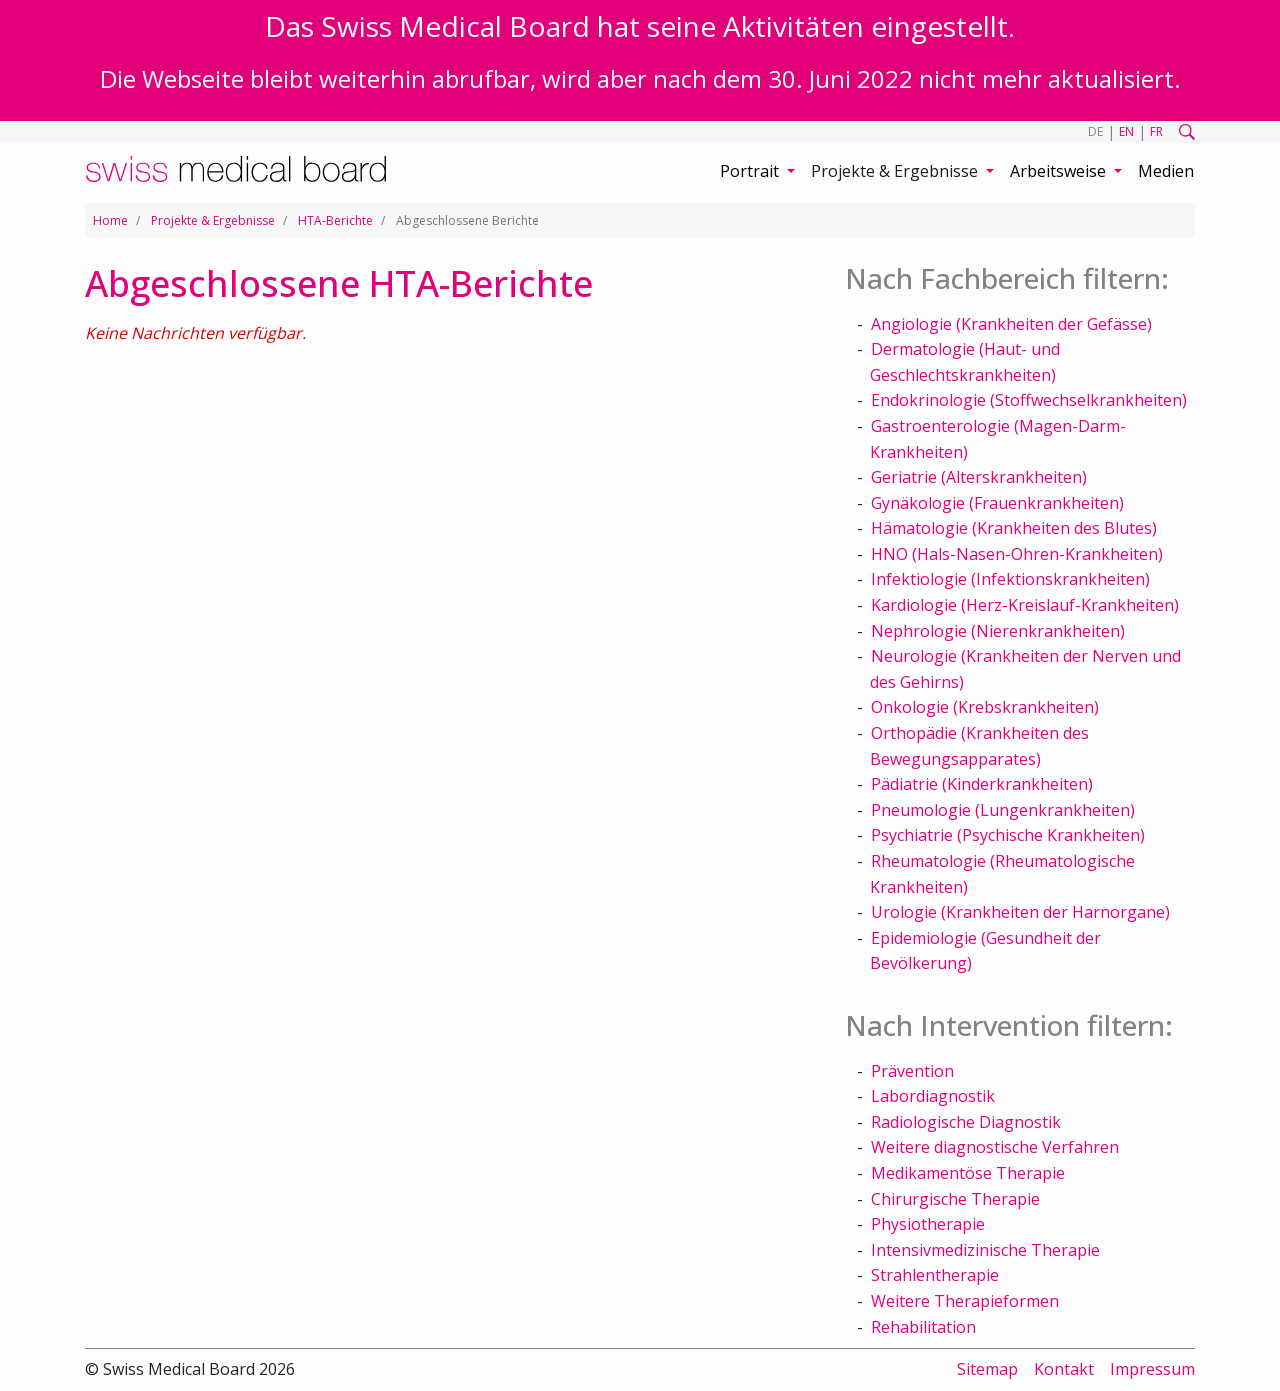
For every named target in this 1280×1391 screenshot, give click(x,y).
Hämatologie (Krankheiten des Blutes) (1014, 528)
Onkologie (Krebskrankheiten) (985, 707)
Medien (1166, 171)
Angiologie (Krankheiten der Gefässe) (1011, 324)
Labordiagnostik (933, 1096)
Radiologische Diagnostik (966, 1122)
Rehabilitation (923, 1327)
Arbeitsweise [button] (1060, 171)
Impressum (1152, 1369)
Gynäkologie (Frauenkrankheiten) (997, 503)
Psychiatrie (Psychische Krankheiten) (1008, 835)
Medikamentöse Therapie (968, 1173)
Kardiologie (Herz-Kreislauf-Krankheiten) (1025, 605)
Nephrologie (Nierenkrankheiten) (998, 631)
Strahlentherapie (935, 1275)
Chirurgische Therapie (955, 1199)
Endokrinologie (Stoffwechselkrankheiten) (1029, 400)
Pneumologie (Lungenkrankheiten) (1003, 810)
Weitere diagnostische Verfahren (995, 1147)
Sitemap (987, 1369)
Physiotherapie (928, 1224)
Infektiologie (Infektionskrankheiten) (1010, 579)
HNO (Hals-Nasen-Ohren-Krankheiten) (1017, 554)
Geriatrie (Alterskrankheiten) (979, 477)
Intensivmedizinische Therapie (985, 1250)
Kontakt (1064, 1369)
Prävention (912, 1071)
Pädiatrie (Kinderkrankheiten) (982, 784)
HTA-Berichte (335, 220)
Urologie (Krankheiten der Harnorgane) (1020, 912)
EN (1126, 131)
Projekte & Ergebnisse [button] (896, 171)
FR (1156, 131)
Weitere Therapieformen (965, 1301)
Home (110, 220)
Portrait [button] (751, 171)
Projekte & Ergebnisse (213, 220)
